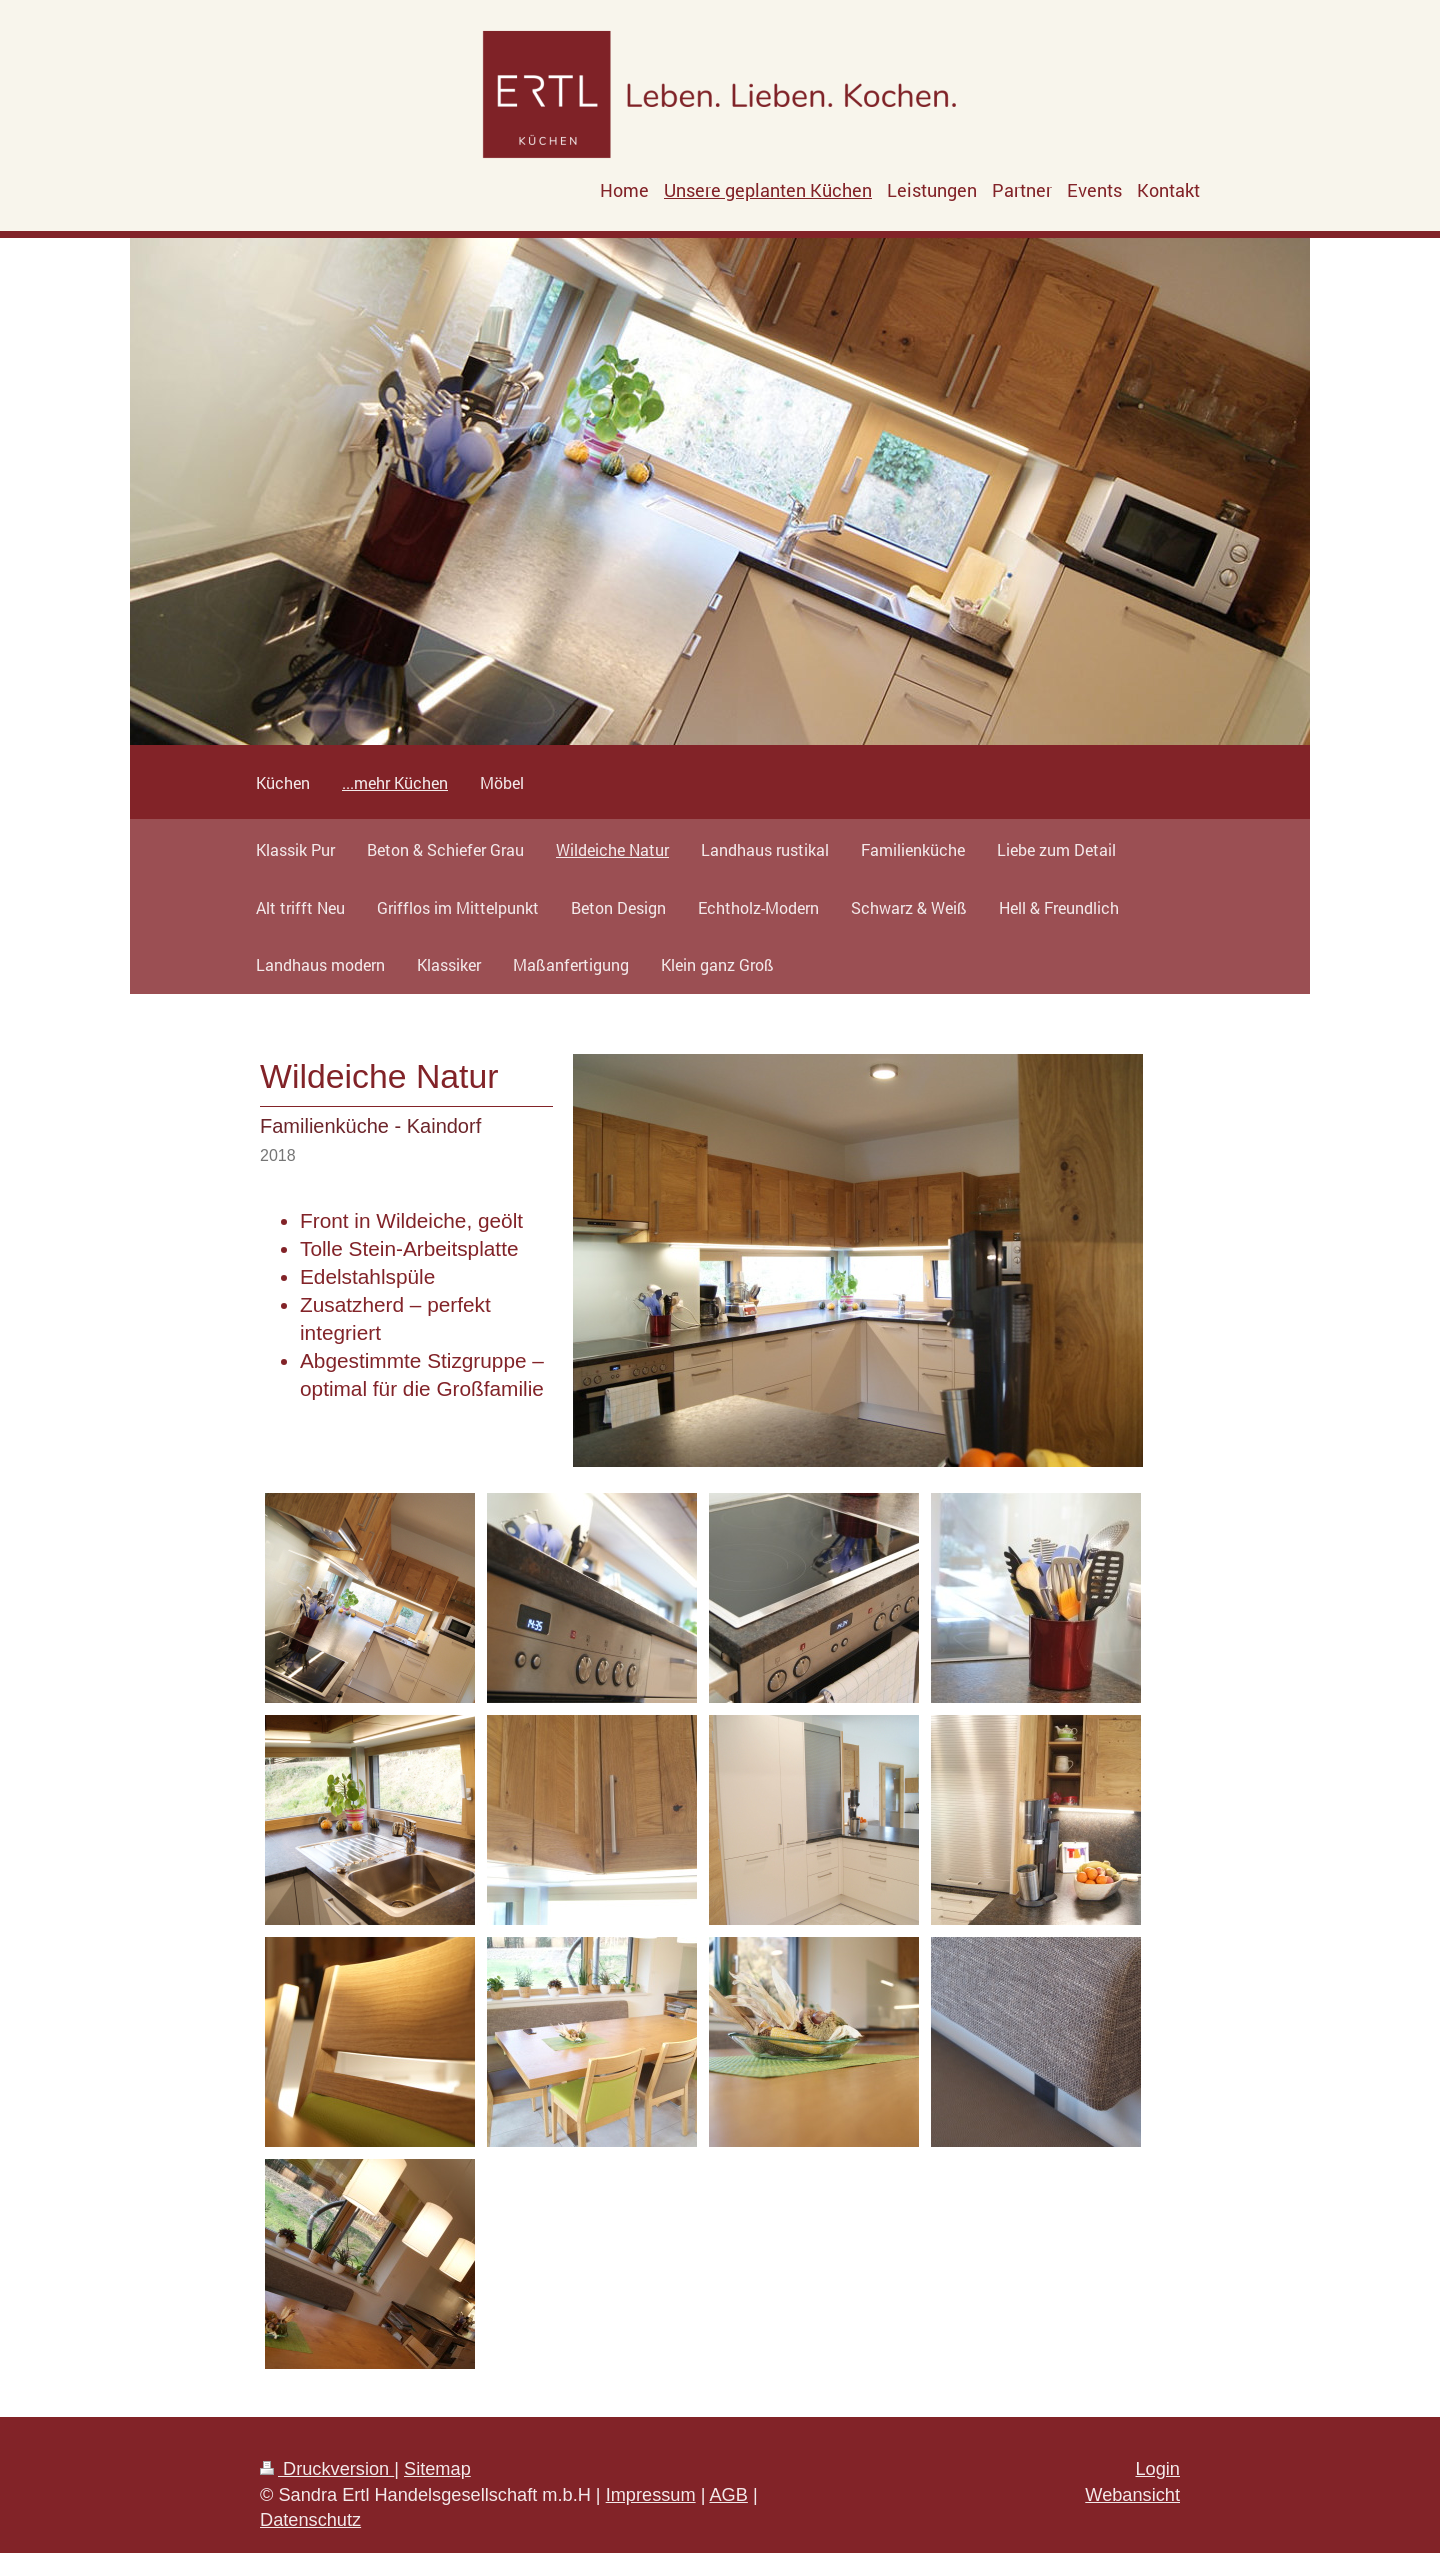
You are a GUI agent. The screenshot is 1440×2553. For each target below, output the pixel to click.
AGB (728, 2495)
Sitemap (437, 2469)
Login (1157, 2469)
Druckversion (327, 2469)
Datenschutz (310, 2520)
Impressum (651, 2495)
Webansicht (1132, 2495)
